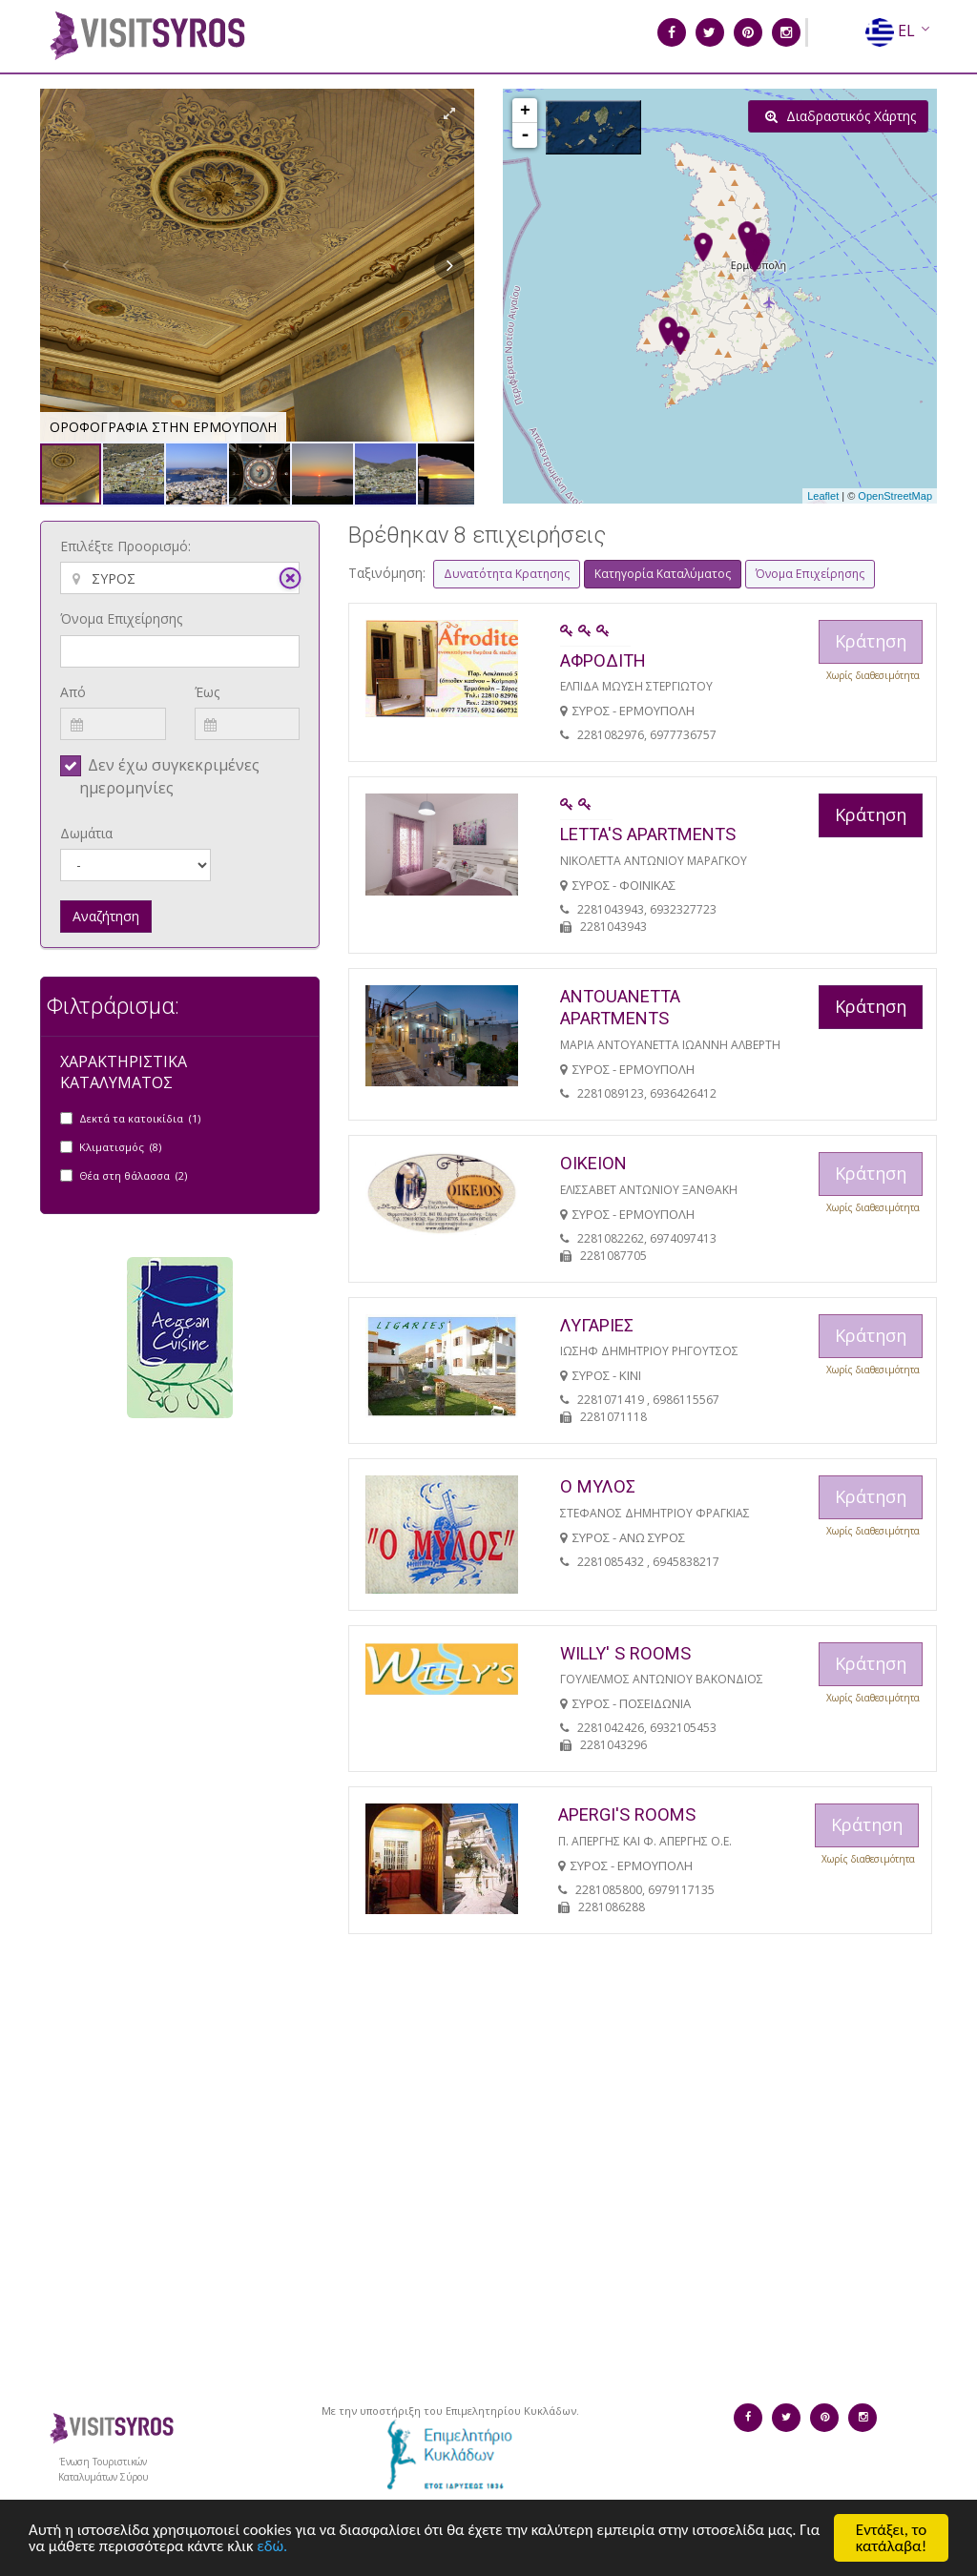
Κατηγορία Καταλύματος (662, 574)
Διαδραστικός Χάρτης (840, 116)
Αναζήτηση (106, 916)
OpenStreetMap (895, 496)
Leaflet (823, 496)
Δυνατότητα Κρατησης (507, 574)
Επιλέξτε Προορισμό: (125, 546)
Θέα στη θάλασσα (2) (133, 1175)
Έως (207, 692)
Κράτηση (870, 814)
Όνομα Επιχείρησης (121, 618)
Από (73, 692)
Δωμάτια (86, 833)
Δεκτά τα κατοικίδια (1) (139, 1118)
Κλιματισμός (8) (120, 1147)
